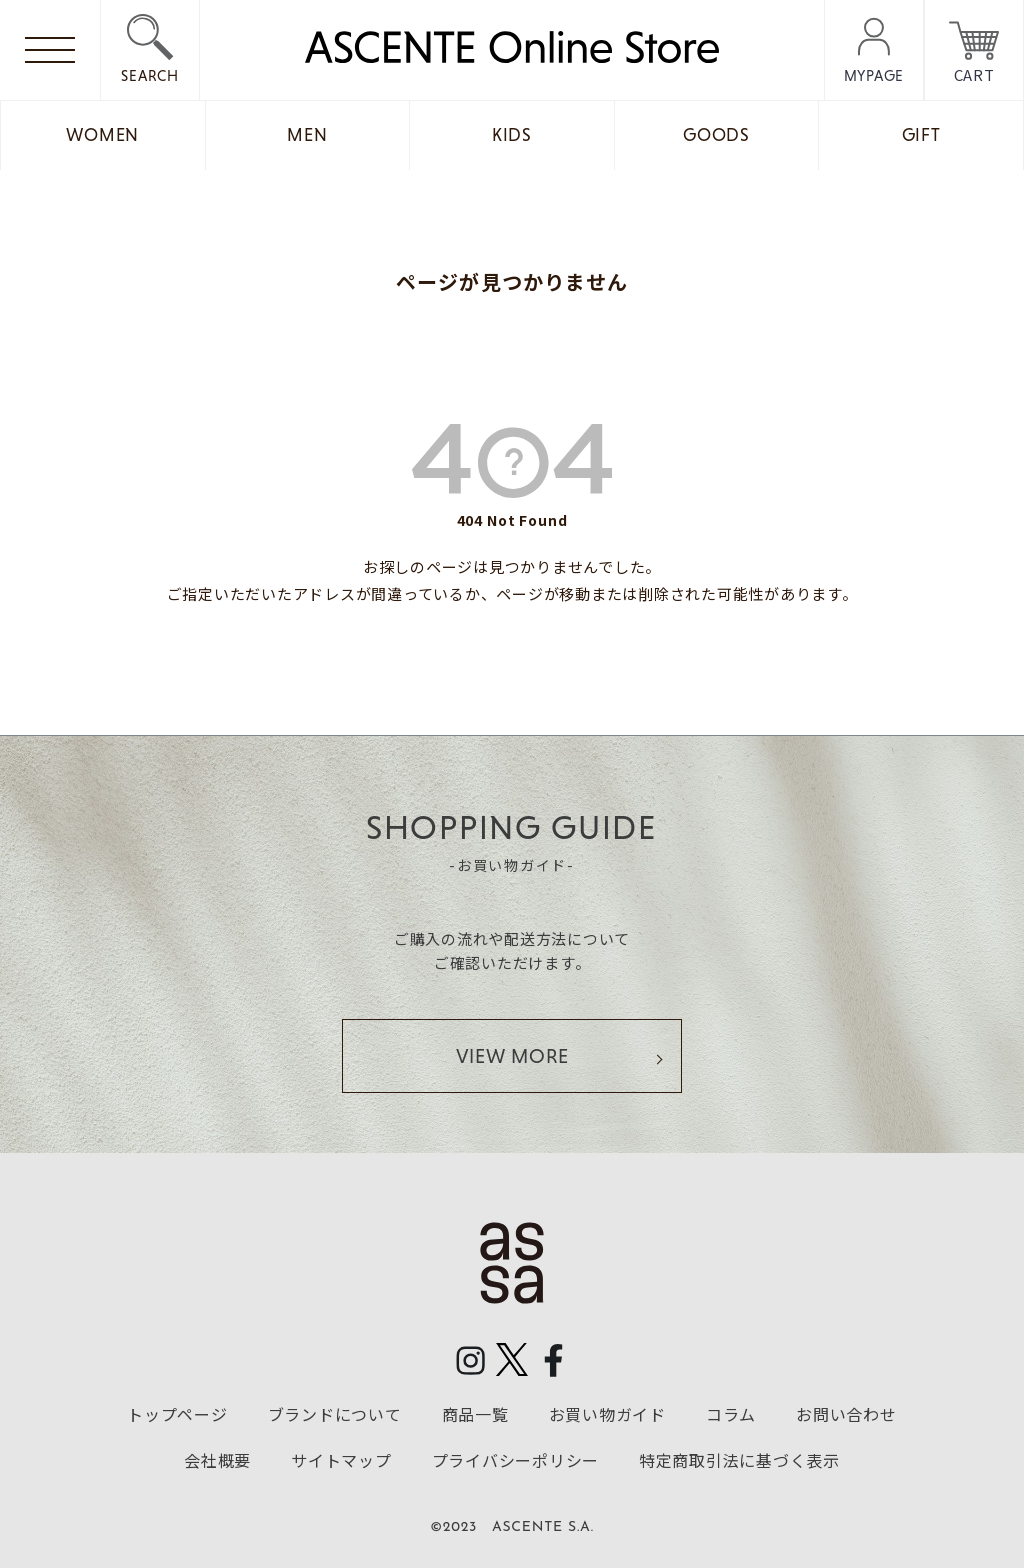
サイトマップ (341, 1460)
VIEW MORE (512, 1056)
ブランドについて (335, 1414)
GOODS (716, 135)
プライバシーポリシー (516, 1460)
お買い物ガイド (607, 1414)
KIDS (512, 135)
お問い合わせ (846, 1414)
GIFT (921, 135)
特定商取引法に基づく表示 (739, 1460)
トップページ (177, 1414)
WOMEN (102, 135)
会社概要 (217, 1460)
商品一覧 (475, 1414)
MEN (307, 135)
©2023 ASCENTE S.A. (512, 1527)
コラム (731, 1414)
